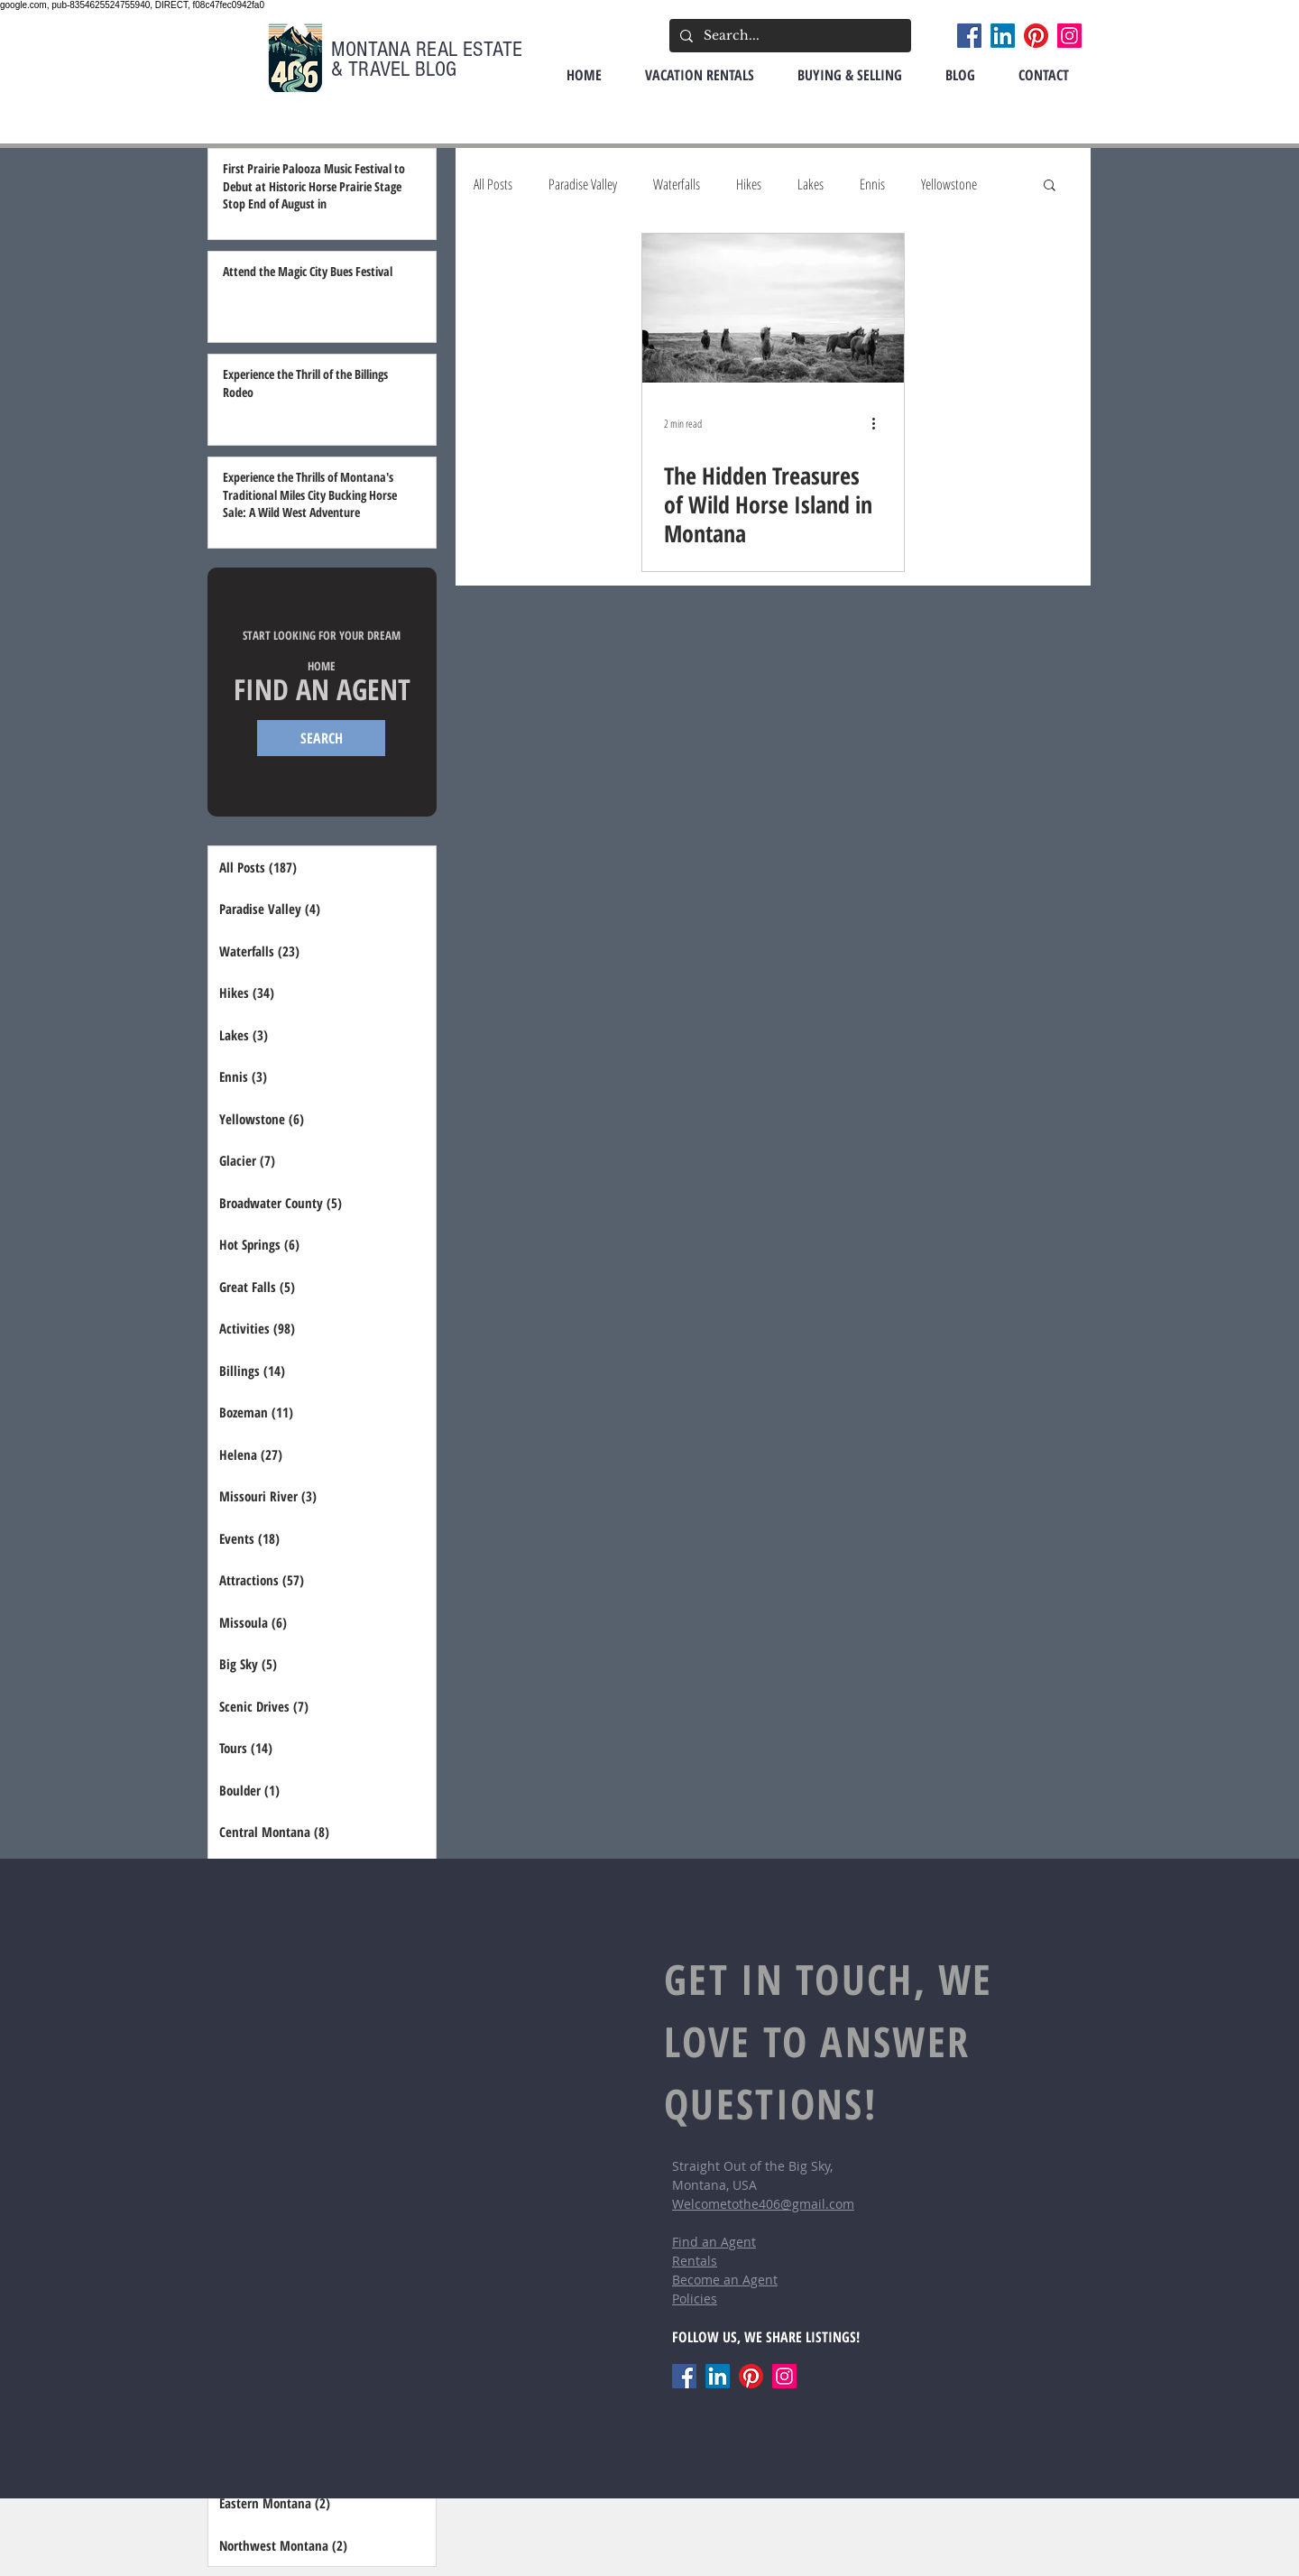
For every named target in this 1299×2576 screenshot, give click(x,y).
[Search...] (788, 35)
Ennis (872, 184)
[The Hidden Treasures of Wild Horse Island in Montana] (773, 308)
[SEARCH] (321, 738)
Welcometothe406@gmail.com (763, 2203)
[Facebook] (969, 35)
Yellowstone (949, 184)
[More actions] (879, 423)
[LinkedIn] (1002, 35)
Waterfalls (676, 184)
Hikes (748, 184)
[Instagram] (1069, 35)
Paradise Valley (582, 184)
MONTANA (373, 49)
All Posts (493, 184)
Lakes (810, 184)
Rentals (694, 2260)
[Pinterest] (1036, 35)
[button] (1049, 186)
